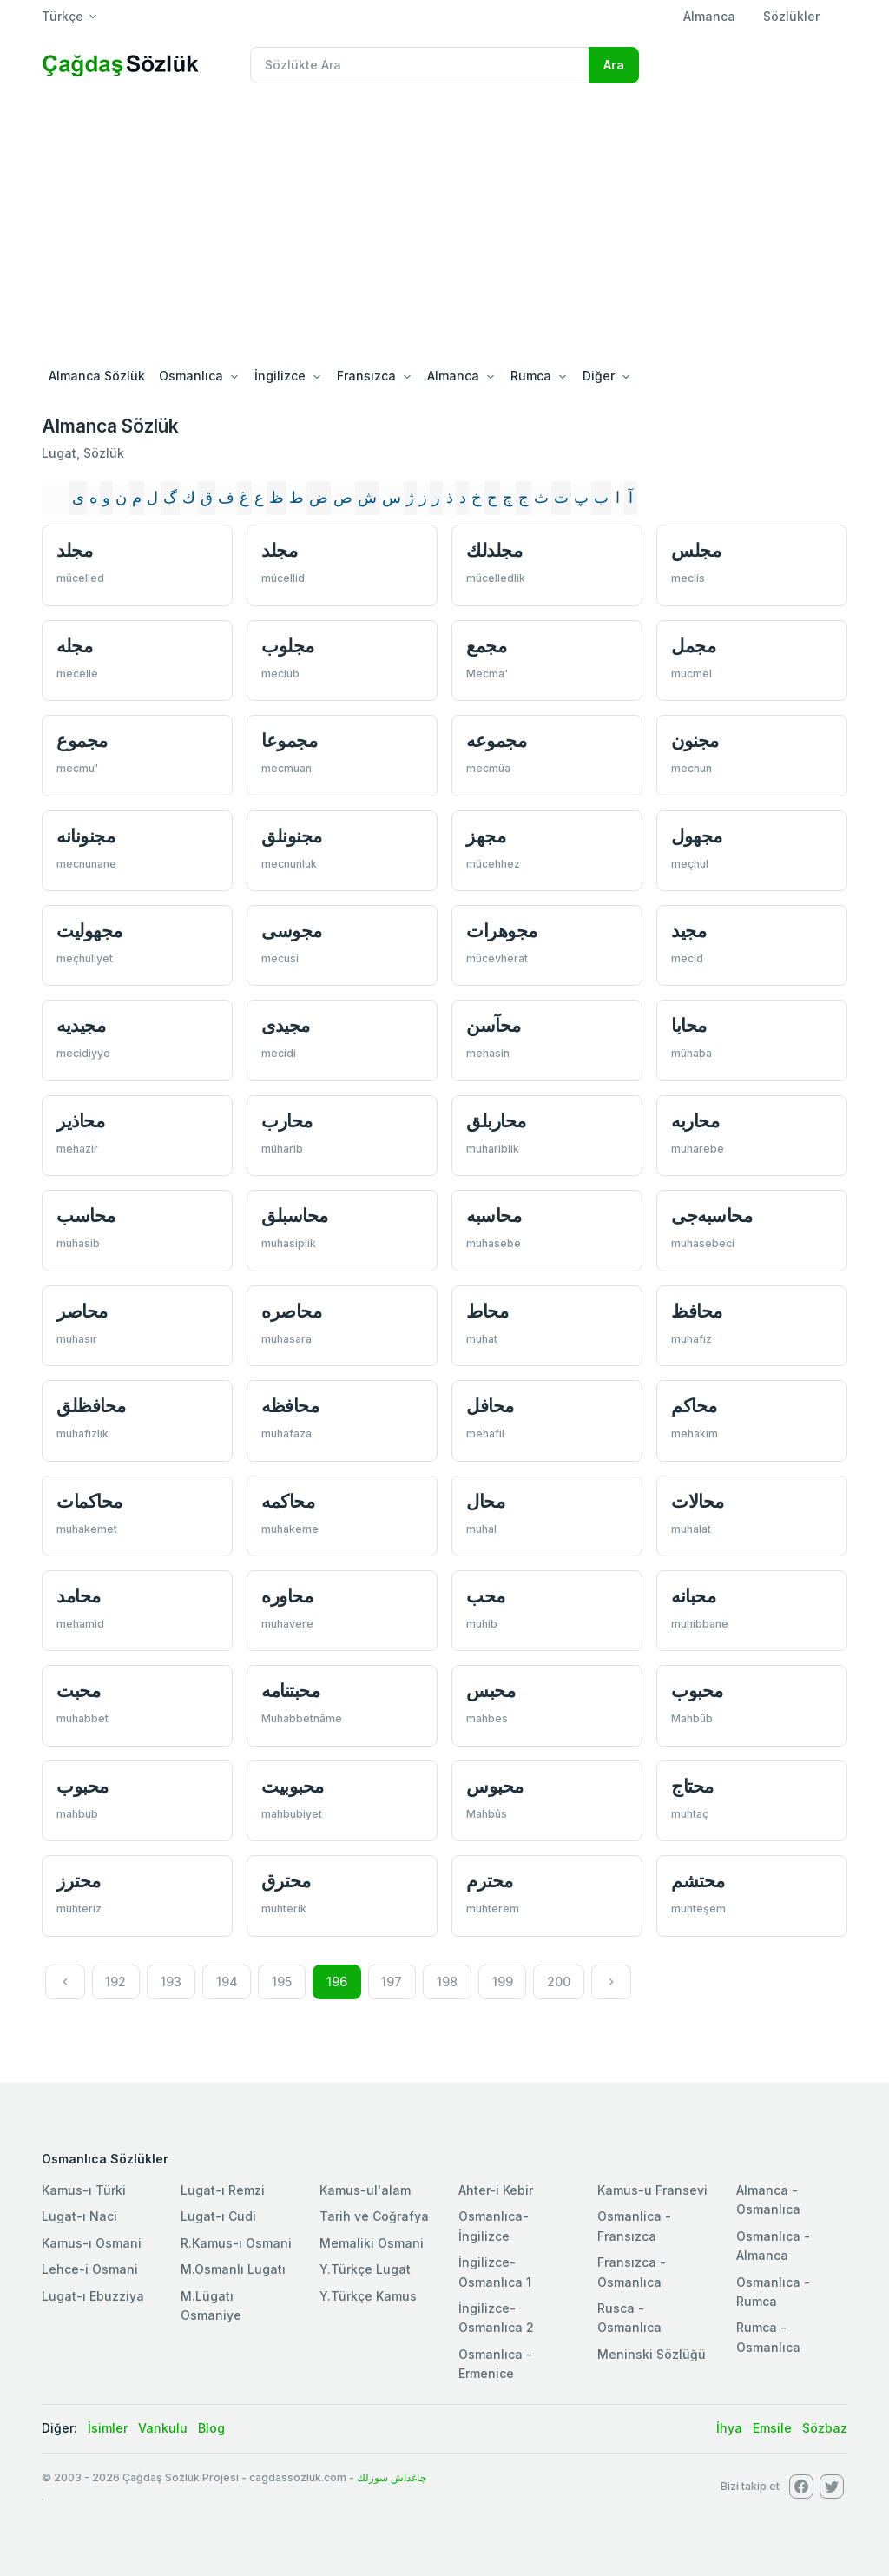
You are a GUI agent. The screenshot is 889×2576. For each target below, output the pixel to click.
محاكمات (89, 1501)
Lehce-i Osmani (90, 2269)
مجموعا (289, 740)
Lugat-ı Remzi (223, 2190)
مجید (688, 930)
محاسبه (493, 1215)
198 (447, 1981)
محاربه (695, 1121)
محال (485, 1501)
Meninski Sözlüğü (651, 2354)
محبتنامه (290, 1690)
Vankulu (163, 2428)
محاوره (287, 1596)
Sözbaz (824, 2428)
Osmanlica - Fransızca (634, 2225)
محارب (287, 1121)
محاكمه (287, 1501)
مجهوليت (89, 930)
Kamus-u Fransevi (652, 2190)
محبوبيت (292, 1786)
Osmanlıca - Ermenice (495, 2364)
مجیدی (285, 1025)
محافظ (696, 1311)
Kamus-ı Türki (84, 2190)
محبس (490, 1690)
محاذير (80, 1121)
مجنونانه (85, 836)
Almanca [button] (453, 375)
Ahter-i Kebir (495, 2190)
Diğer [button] (599, 375)
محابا (689, 1025)
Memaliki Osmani (371, 2243)
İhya (729, 2428)
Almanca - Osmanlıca (768, 2199)
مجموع (82, 740)
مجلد (74, 550)
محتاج (692, 1786)
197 (391, 1981)
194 (227, 1981)
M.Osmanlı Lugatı (233, 2269)
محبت (78, 1690)
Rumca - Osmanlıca (768, 2337)
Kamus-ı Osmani (92, 2243)
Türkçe (62, 16)
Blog (211, 2428)
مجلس (696, 550)
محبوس (495, 1786)
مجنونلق (291, 836)
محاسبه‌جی (711, 1215)
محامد (78, 1596)
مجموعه (496, 740)
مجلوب (287, 646)
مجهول (696, 836)
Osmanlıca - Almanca (773, 2245)
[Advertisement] (444, 227)
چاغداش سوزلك (391, 2477)
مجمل (693, 646)
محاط (487, 1311)
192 (115, 1981)
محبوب (697, 1690)
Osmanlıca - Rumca (773, 2291)
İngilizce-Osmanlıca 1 (494, 2272)
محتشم (698, 1881)
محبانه (693, 1596)
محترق (286, 1881)
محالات (697, 1501)
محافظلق (91, 1406)
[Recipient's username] (419, 65)
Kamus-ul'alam (365, 2190)
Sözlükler (791, 16)
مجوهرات (501, 930)
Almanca (709, 16)
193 (171, 1981)
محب (485, 1596)
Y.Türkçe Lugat (365, 2269)
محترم (489, 1881)
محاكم (694, 1406)
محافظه (290, 1406)
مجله (74, 646)
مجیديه (80, 1025)
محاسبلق (294, 1215)
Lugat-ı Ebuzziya (93, 2296)
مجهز (485, 836)
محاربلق (496, 1121)
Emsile (772, 2428)
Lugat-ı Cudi (218, 2216)
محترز (78, 1881)
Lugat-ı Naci (79, 2216)
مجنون (695, 740)
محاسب (85, 1215)
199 (502, 1981)
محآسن (493, 1025)
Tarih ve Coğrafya (374, 2216)
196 (336, 1981)
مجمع (486, 646)
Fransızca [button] (366, 375)
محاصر (82, 1311)
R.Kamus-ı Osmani (236, 2243)
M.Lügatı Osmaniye (211, 2305)
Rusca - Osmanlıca (629, 2318)
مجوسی (291, 930)
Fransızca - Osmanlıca (631, 2272)
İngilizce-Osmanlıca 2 (496, 2318)
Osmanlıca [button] (191, 375)
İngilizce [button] (280, 375)
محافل (490, 1406)
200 (558, 1981)
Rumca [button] (530, 375)
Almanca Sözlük (97, 375)
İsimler (108, 2428)
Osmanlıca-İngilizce (493, 2225)
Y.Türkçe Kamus (368, 2296)
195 (282, 1981)
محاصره (291, 1311)
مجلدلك (494, 550)
